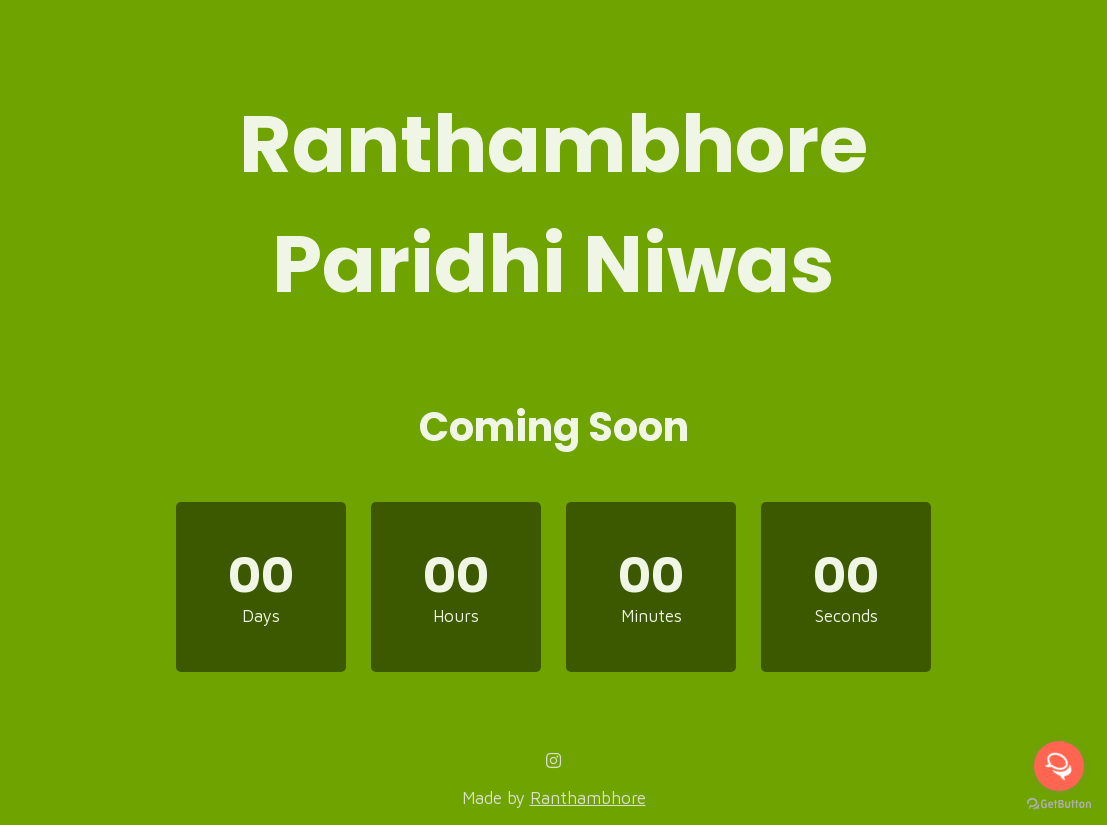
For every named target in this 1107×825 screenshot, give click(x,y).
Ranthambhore (588, 798)
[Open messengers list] (1059, 766)
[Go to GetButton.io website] (1059, 804)
